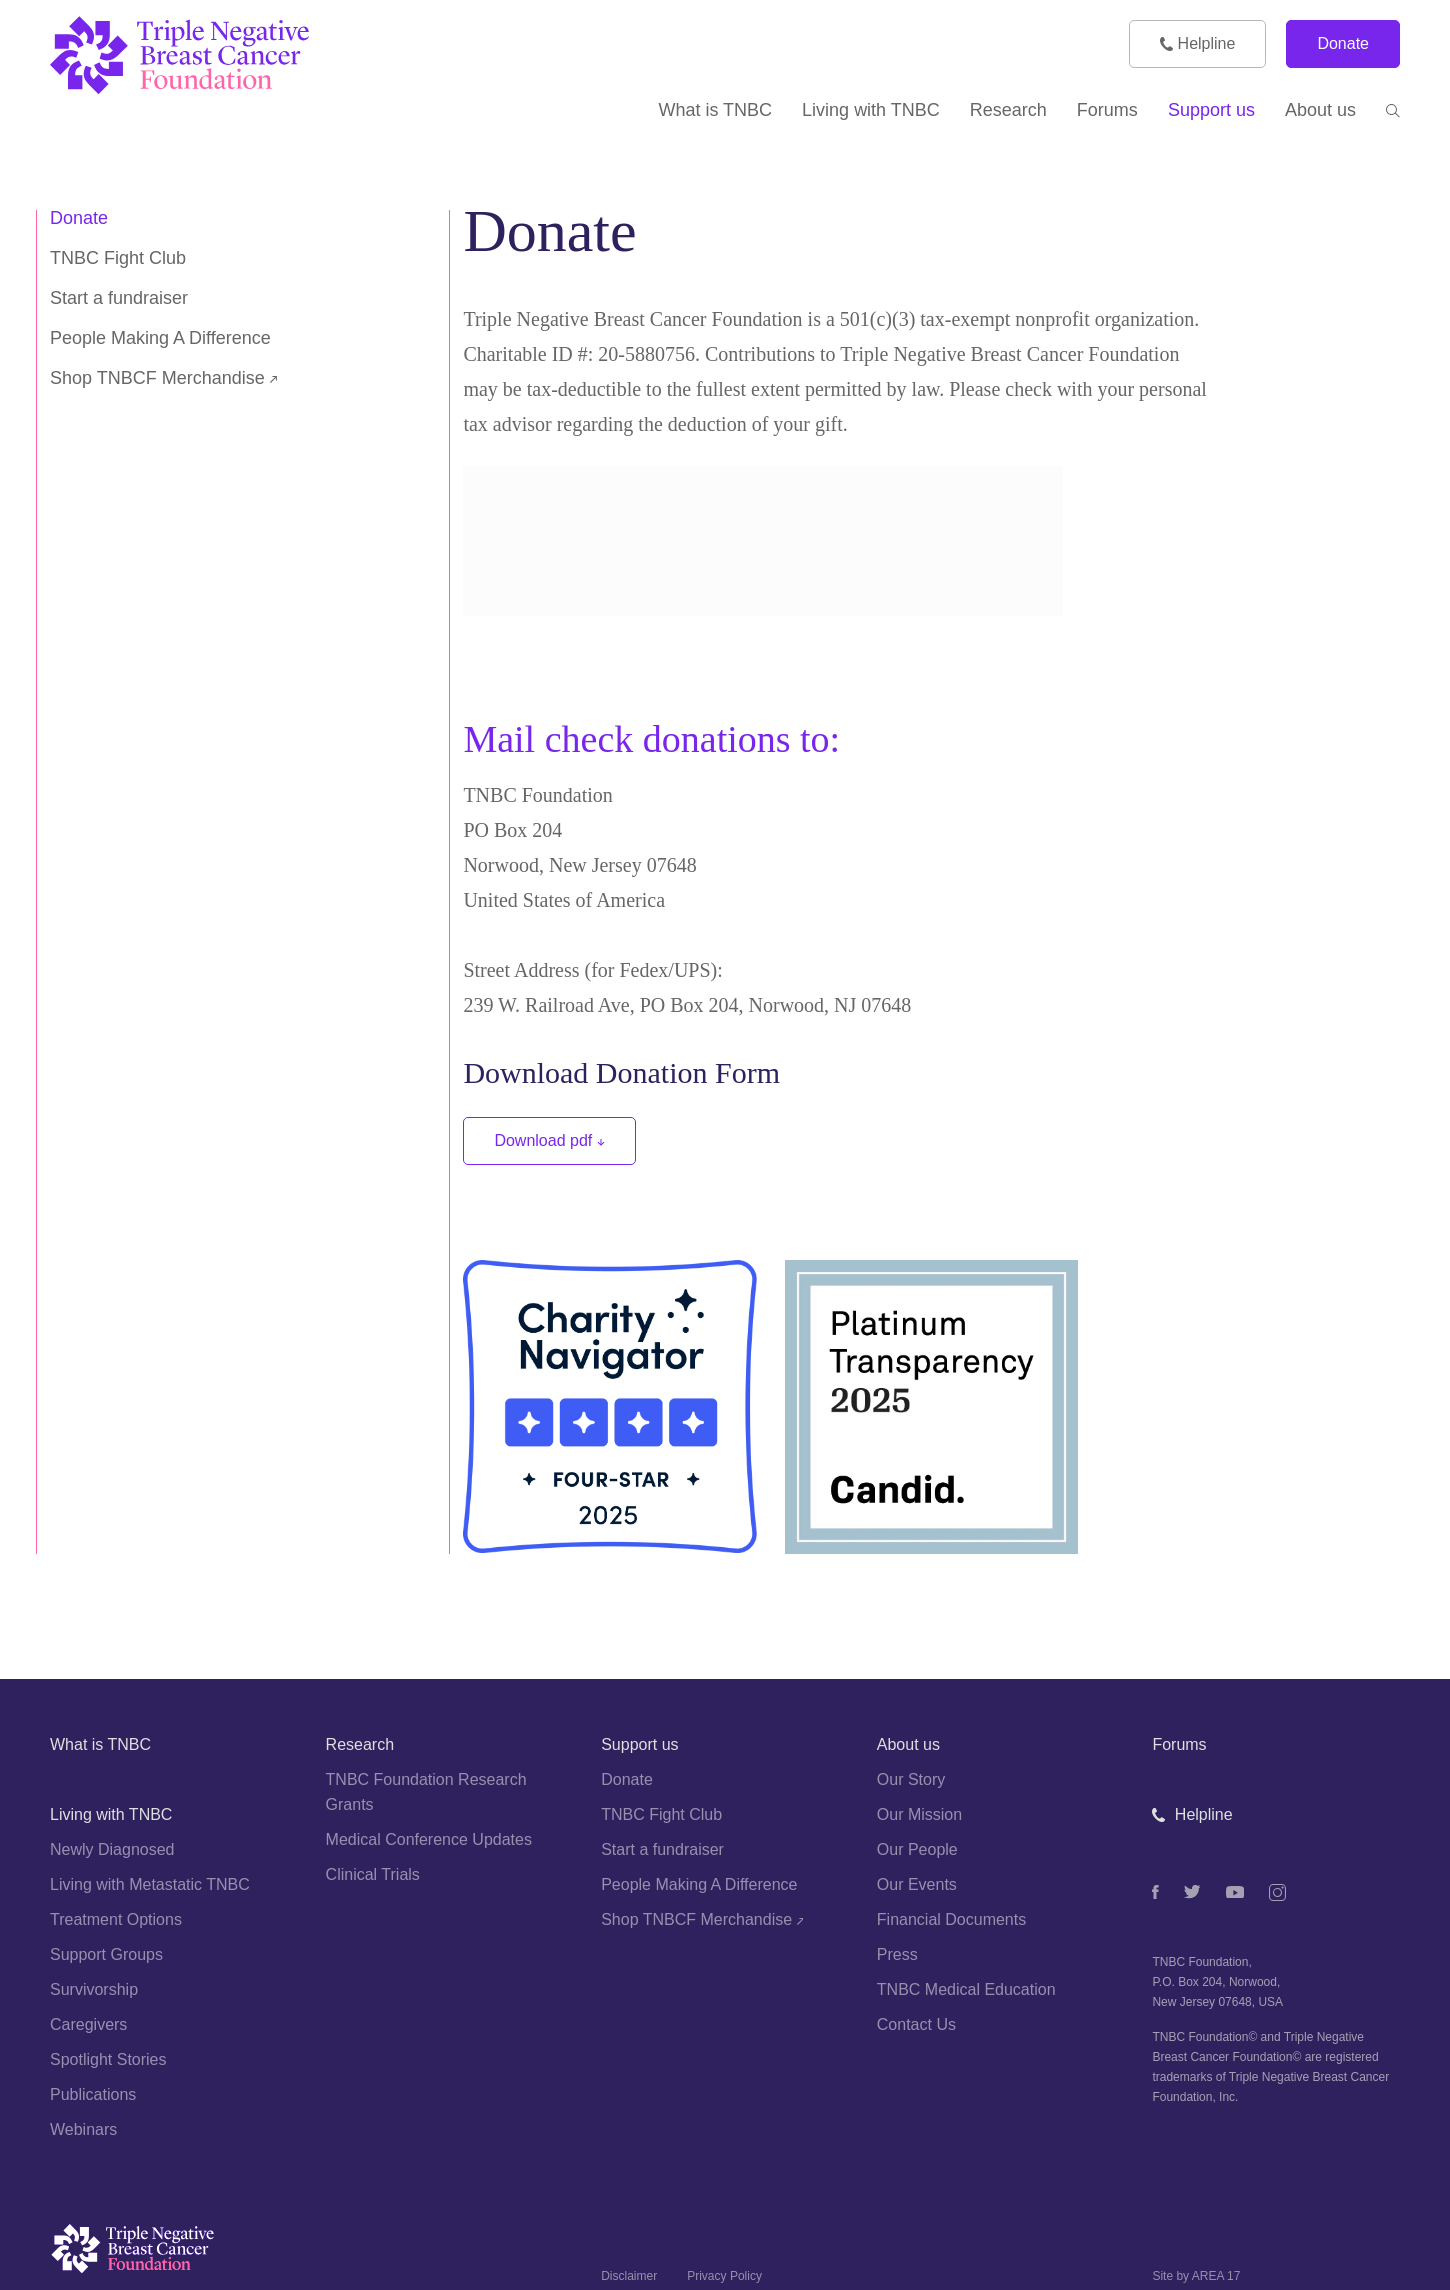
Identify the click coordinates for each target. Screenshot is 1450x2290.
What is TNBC (100, 1744)
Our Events (917, 1884)
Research (360, 1744)
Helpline (1197, 43)
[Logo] (311, 2254)
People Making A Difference (160, 338)
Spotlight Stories (108, 2059)
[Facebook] (1155, 1892)
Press (897, 1954)
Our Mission (919, 1814)
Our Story (911, 1779)
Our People (917, 1849)
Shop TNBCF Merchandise (163, 378)
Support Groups (106, 1954)
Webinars (83, 2129)
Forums (1179, 1744)
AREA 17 (1216, 2276)
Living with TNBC (111, 1814)
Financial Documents (951, 1919)
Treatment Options (116, 1919)
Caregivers (88, 2024)
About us (908, 1744)
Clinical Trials (373, 1874)
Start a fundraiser (119, 298)
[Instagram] (1277, 1892)
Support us (639, 1744)
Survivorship (94, 1989)
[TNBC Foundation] (219, 55)
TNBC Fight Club (118, 258)
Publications (93, 2094)
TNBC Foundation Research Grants (426, 1792)
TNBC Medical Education (966, 1989)
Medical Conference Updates (429, 1839)
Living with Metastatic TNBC (150, 1884)
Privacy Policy (724, 2276)
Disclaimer (629, 2276)
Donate (1343, 43)
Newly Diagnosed (112, 1849)
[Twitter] (1192, 1891)
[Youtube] (1235, 1892)
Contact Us (916, 2024)
